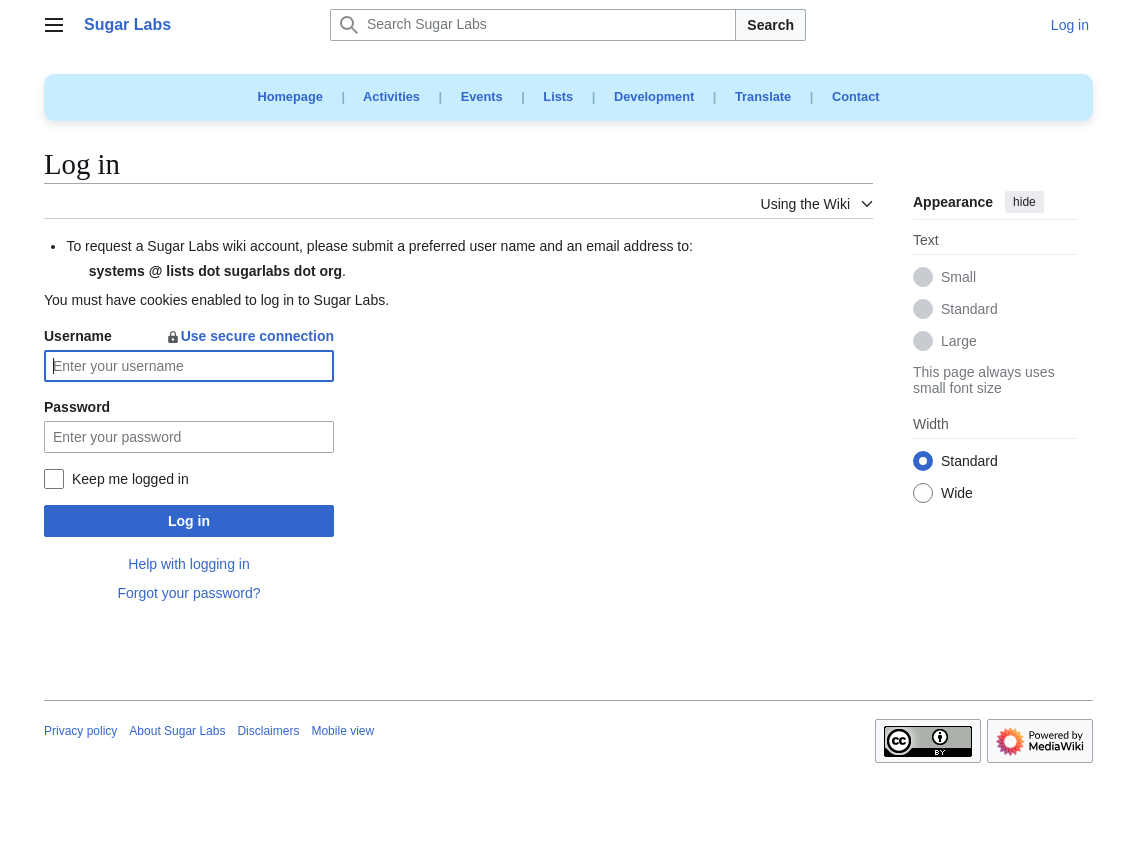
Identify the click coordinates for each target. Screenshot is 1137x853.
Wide (957, 494)
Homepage (289, 96)
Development (654, 96)
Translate (763, 96)
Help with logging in (188, 564)
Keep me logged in (130, 479)
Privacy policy (80, 731)
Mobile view (342, 731)
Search (770, 25)
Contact (856, 96)
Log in (189, 521)
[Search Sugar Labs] (533, 25)
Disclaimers (268, 731)
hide (1024, 202)
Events (482, 96)
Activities (391, 96)
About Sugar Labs (177, 731)
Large (959, 342)
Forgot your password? (188, 593)
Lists (558, 96)
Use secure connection (249, 336)
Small (958, 278)
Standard (969, 310)
